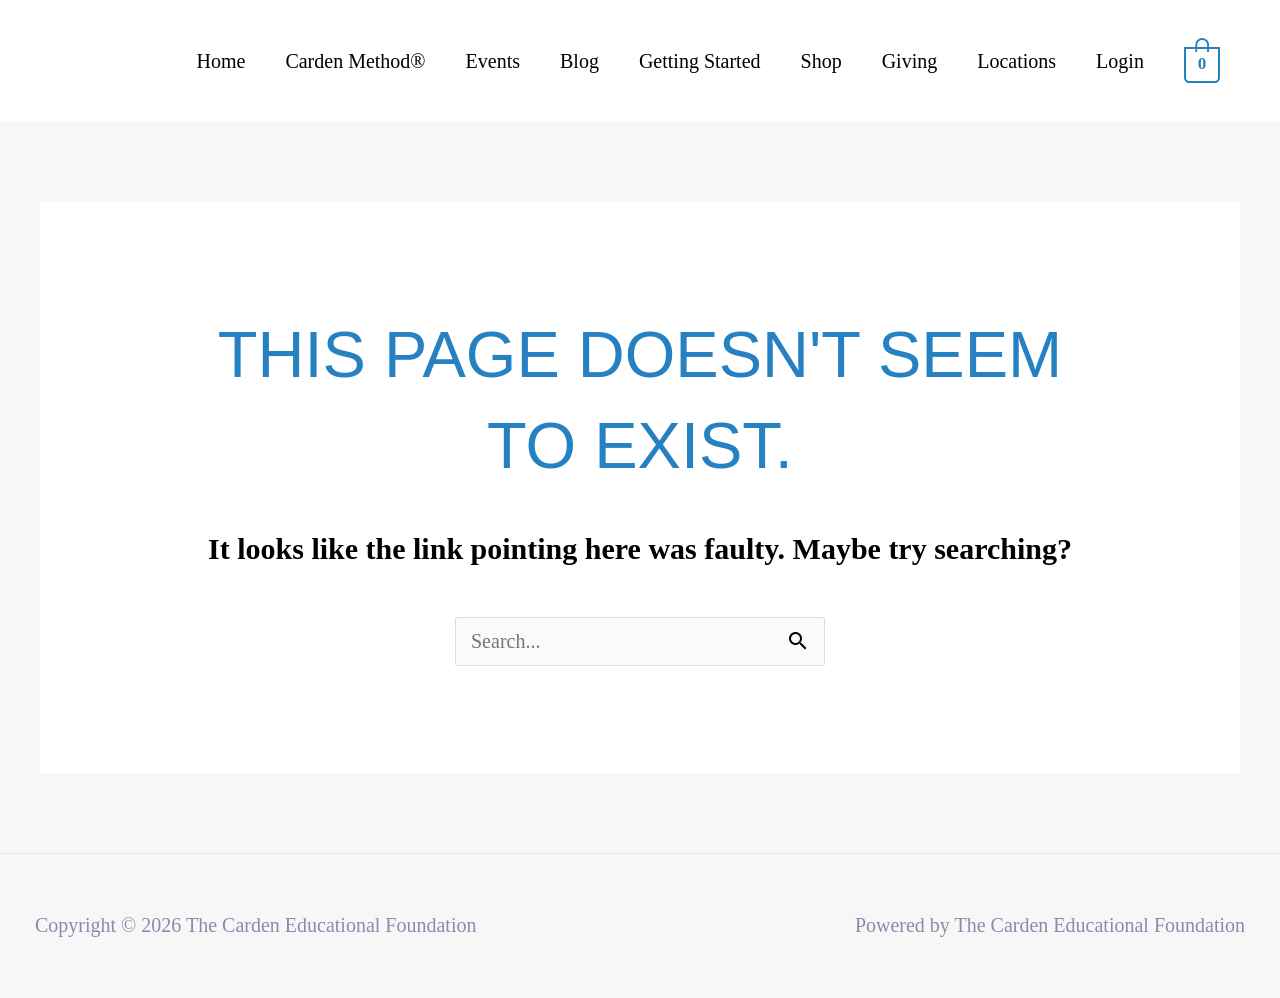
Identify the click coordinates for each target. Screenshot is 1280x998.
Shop (821, 61)
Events (493, 61)
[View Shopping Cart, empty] (1202, 62)
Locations (1016, 61)
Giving (910, 61)
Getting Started (700, 61)
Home (221, 61)
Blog (579, 61)
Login (1120, 61)
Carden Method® (355, 61)
